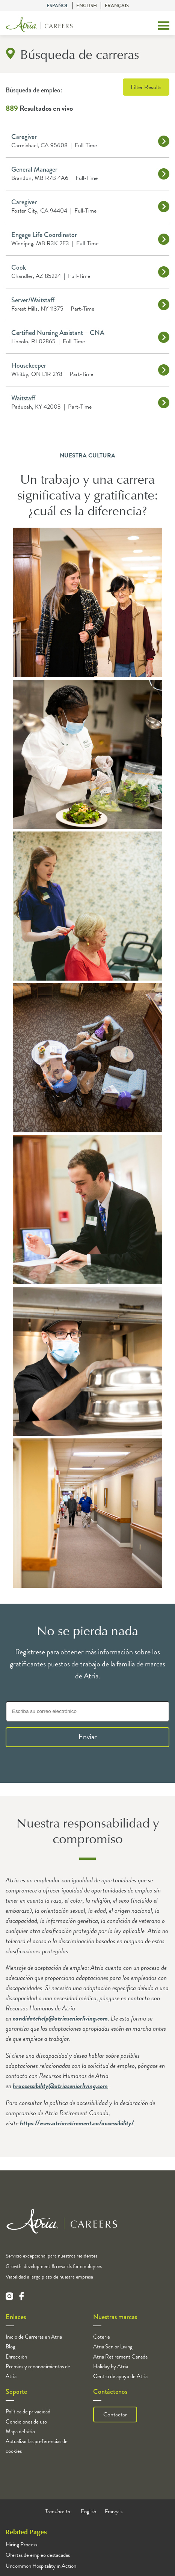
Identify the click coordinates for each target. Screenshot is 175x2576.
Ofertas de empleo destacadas (38, 2555)
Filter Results (146, 87)
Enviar (87, 1736)
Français (117, 5)
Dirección (16, 2357)
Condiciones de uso (26, 2422)
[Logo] (39, 25)
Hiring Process (21, 2544)
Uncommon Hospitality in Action (41, 2566)
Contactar (115, 2414)
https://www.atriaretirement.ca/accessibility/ (77, 2123)
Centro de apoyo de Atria (120, 2376)
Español (57, 5)
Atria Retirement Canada (120, 2357)
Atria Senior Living (113, 2346)
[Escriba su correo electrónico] (87, 1711)
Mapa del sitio (20, 2431)
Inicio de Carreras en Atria (34, 2337)
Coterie (101, 2337)
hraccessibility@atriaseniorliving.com (60, 2086)
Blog (10, 2346)
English (86, 5)
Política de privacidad (28, 2411)
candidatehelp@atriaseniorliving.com (60, 2018)
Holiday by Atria (110, 2366)
